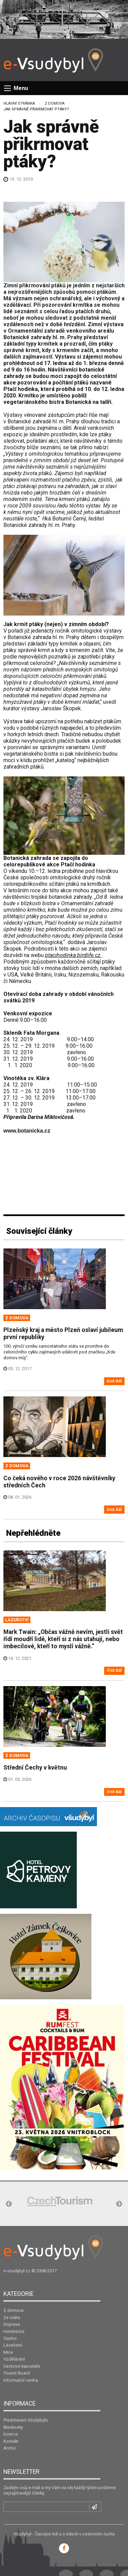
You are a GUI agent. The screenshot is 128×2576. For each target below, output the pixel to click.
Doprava (11, 2324)
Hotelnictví (13, 2331)
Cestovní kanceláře (21, 2366)
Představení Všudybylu (25, 2420)
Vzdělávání (14, 2359)
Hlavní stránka (19, 103)
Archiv (9, 2448)
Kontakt (10, 2441)
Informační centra (20, 2380)
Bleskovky (13, 2427)
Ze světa (11, 2317)
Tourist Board (16, 2373)
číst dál (114, 1380)
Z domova (55, 103)
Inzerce (10, 2434)
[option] (59, 2201)
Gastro (10, 2338)
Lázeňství (12, 2345)
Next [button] (119, 2204)
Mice (8, 2352)
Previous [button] (8, 2204)
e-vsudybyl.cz (16, 2270)
